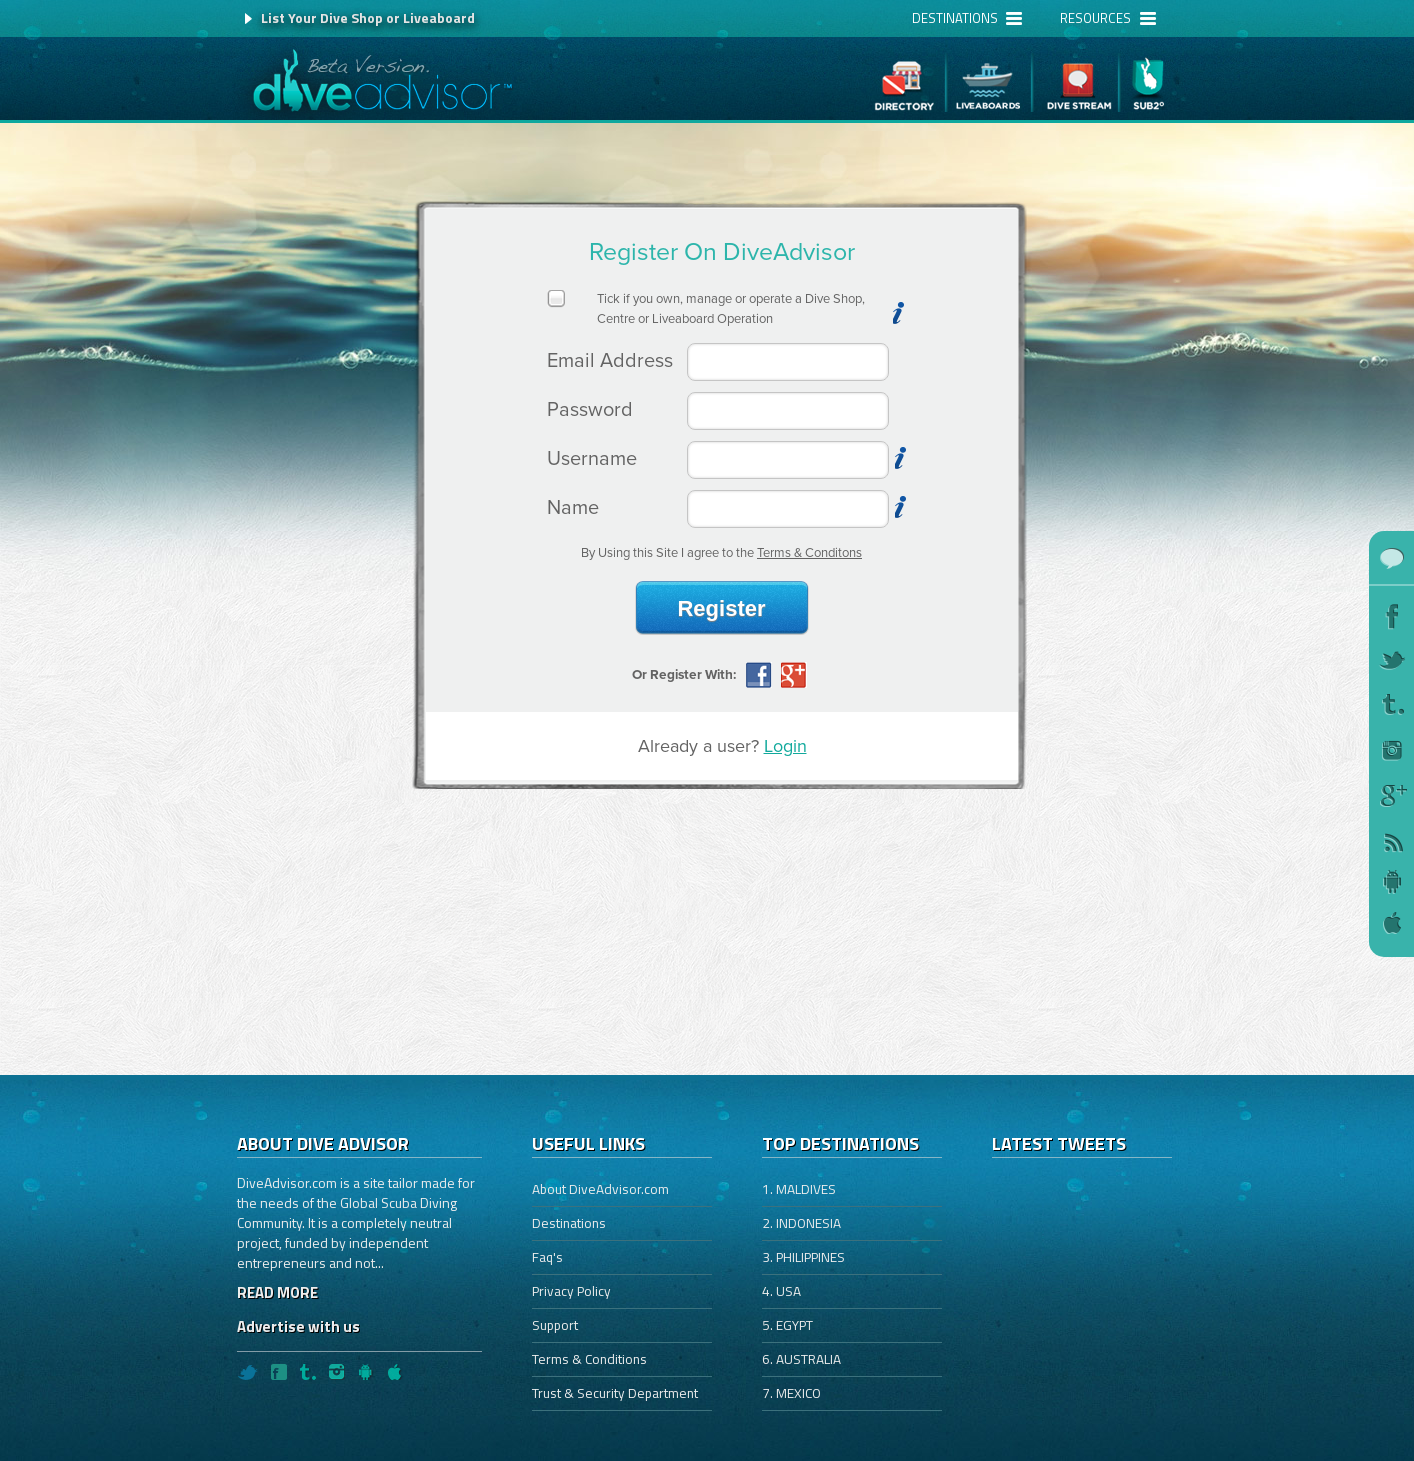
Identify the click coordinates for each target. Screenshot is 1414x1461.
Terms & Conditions (589, 1359)
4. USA (781, 1291)
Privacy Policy (571, 1291)
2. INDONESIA (801, 1223)
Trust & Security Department (615, 1393)
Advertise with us (298, 1326)
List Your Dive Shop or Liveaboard (368, 17)
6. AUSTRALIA (801, 1359)
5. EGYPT (787, 1325)
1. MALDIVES (799, 1189)
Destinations (569, 1223)
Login (785, 746)
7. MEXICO (791, 1393)
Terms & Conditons (809, 553)
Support (555, 1325)
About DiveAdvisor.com (600, 1189)
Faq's (547, 1257)
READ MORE (277, 1292)
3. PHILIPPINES (803, 1257)
